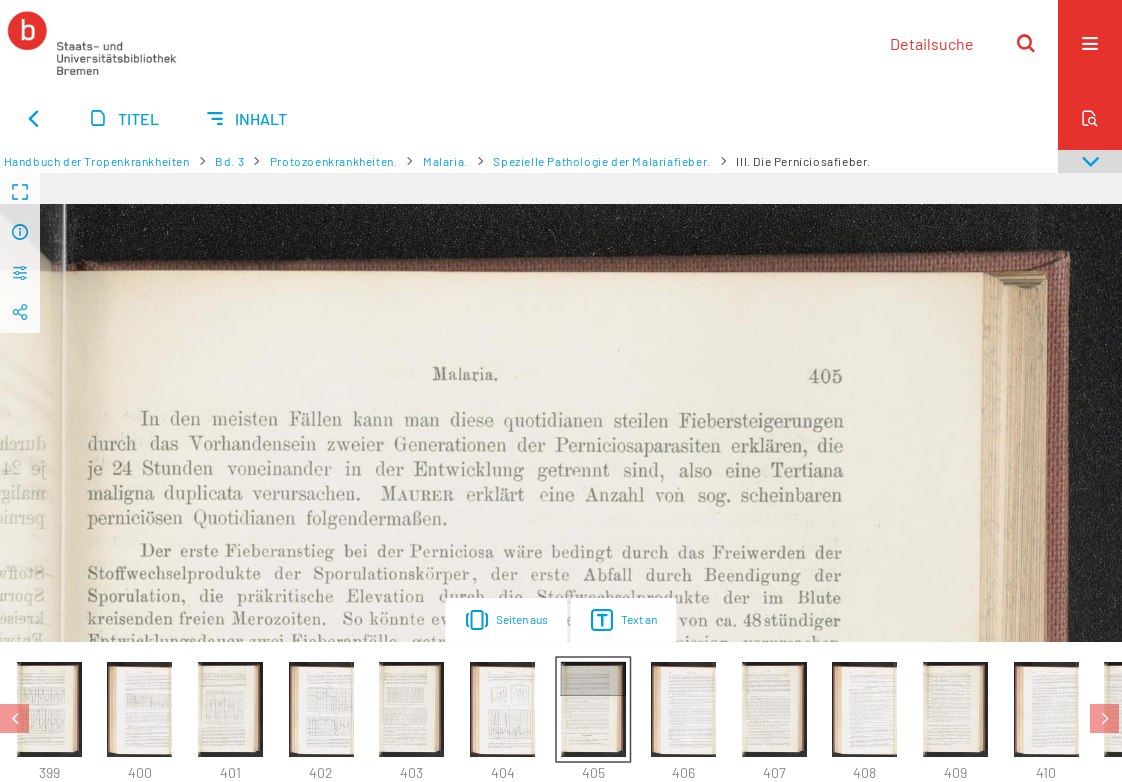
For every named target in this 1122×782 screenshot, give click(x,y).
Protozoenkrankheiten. (334, 161)
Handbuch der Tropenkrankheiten (97, 161)
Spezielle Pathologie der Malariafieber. (601, 161)
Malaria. (445, 161)
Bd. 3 (229, 161)
